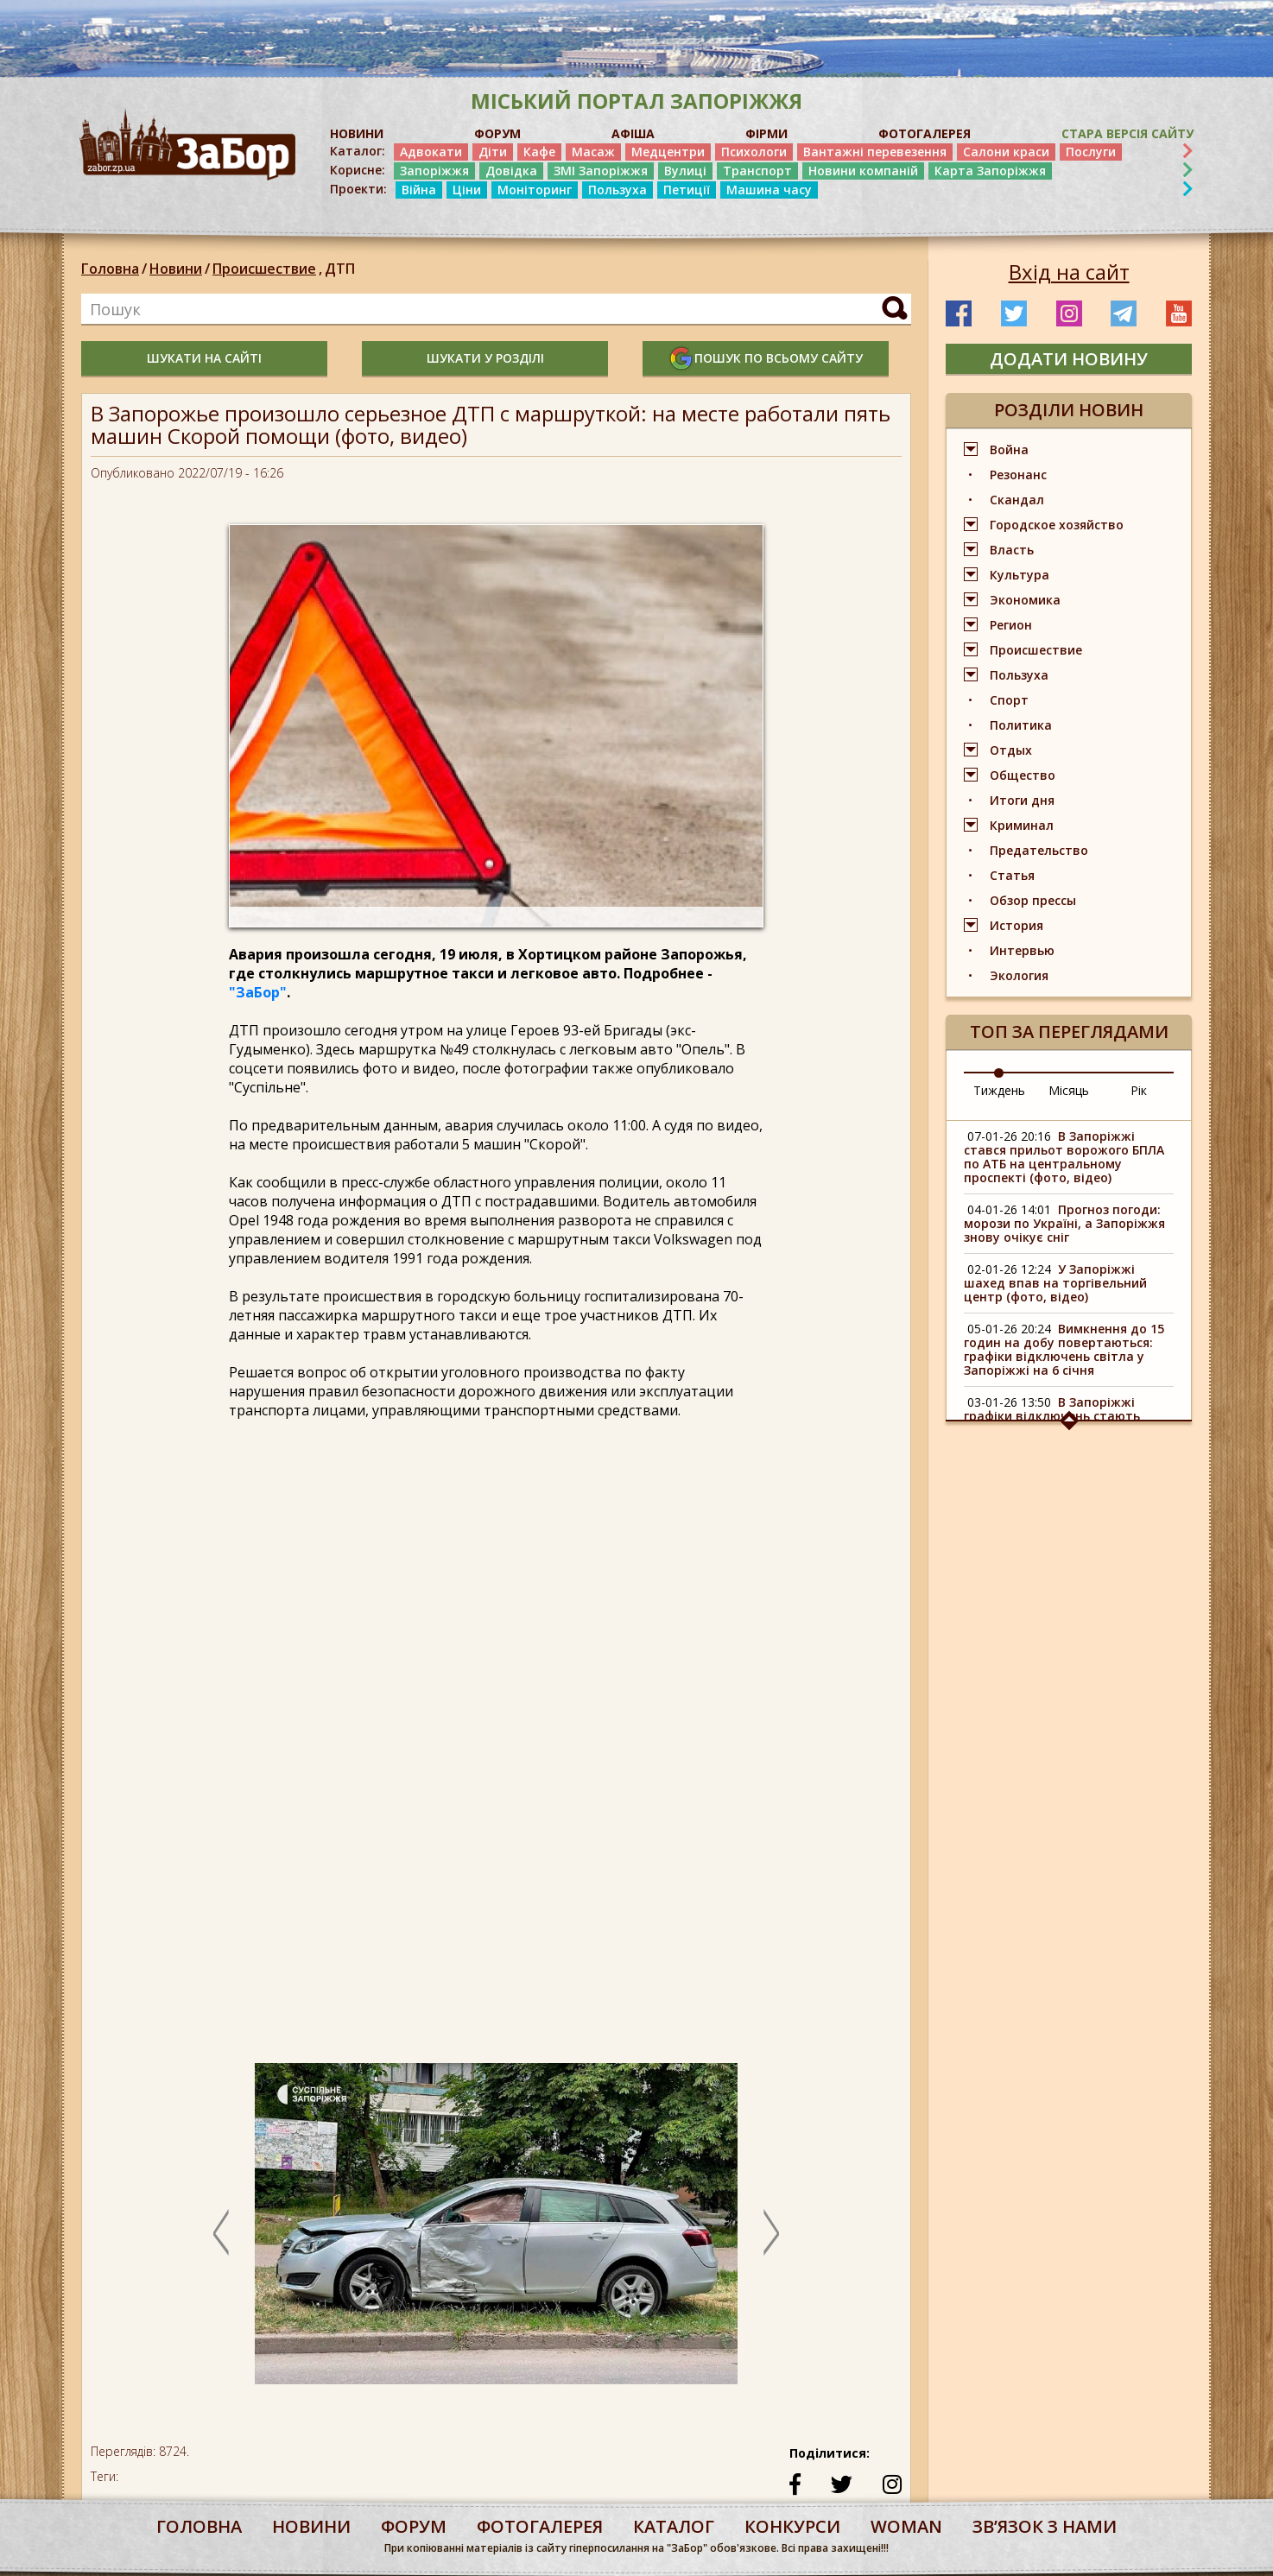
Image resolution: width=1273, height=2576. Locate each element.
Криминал (1022, 825)
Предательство (1039, 850)
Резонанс (1018, 474)
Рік (1138, 1090)
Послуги (1091, 151)
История (1016, 925)
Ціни (467, 189)
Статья (1012, 875)
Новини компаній (863, 170)
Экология (1019, 975)
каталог (673, 2526)
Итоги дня (1022, 800)
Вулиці (685, 170)
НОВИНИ (356, 133)
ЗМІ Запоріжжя (601, 170)
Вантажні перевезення (875, 151)
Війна (419, 189)
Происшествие (268, 268)
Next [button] (771, 2232)
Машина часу (769, 189)
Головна (110, 268)
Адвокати (431, 151)
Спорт (1009, 700)
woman (906, 2526)
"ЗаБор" (258, 992)
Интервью (1022, 950)
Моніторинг (534, 189)
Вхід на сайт (1069, 272)
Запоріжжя (434, 170)
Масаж (593, 151)
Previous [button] (221, 2232)
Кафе (539, 151)
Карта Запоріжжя (990, 170)
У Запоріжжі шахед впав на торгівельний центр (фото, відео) (1055, 1283)
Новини (175, 268)
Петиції (686, 189)
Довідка (511, 170)
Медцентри (668, 151)
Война (1009, 449)
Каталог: (357, 151)
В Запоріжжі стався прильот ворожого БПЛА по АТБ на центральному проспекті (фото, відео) (1064, 1157)
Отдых (1011, 750)
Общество (1022, 775)
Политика (1021, 725)
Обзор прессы (1033, 900)
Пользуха (617, 189)
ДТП (340, 268)
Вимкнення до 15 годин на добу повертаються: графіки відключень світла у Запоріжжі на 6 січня (1064, 1349)
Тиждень (999, 1090)
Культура (1019, 574)
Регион (1011, 625)
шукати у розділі (485, 358)
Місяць (1068, 1090)
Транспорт (757, 170)
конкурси (792, 2526)
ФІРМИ (766, 133)
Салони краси (1006, 151)
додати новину (1069, 358)
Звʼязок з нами (1044, 2526)
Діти (492, 151)
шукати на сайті (204, 358)
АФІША (633, 133)
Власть (1012, 549)
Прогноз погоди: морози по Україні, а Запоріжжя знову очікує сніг (1064, 1223)
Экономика (1025, 600)
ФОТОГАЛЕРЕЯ (924, 133)
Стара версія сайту (1127, 133)
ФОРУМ (497, 133)
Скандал (1017, 499)
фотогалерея (540, 2526)
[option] (496, 2232)
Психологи (754, 151)
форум (413, 2526)
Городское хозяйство (1057, 524)
